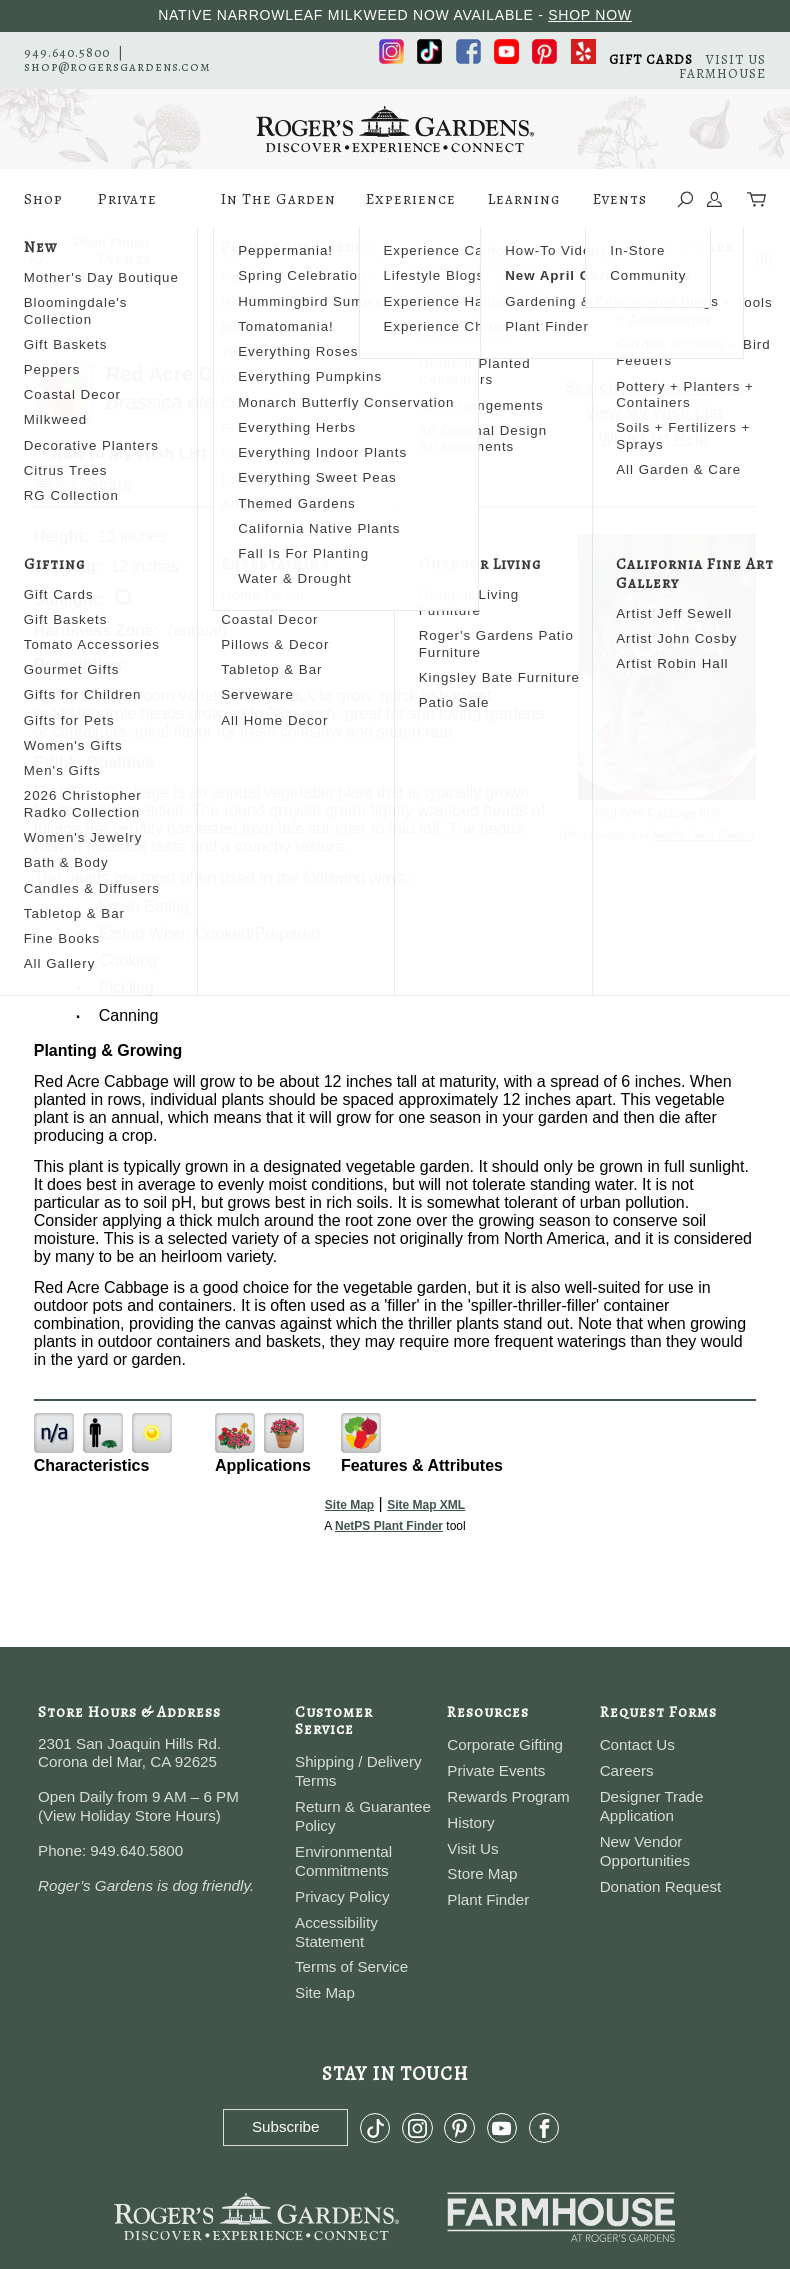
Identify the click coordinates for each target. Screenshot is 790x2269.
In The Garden (278, 209)
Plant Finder (488, 1899)
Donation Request (661, 1886)
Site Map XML (426, 1505)
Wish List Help (654, 438)
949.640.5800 (67, 52)
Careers (627, 1770)
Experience (411, 209)
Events (620, 209)
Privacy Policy (342, 1896)
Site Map (349, 1505)
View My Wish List (654, 412)
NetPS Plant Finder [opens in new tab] (389, 1526)
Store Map (482, 1873)
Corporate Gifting (505, 1744)
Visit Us (472, 1848)
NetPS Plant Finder (701, 835)
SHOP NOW (590, 15)
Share (110, 484)
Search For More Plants (654, 387)
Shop (43, 209)
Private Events (127, 209)
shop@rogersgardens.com (117, 66)
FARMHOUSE (722, 73)
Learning (524, 209)
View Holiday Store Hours (129, 1815)
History (470, 1822)
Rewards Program (508, 1796)
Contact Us (637, 1744)
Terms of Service (351, 1966)
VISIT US (736, 59)
